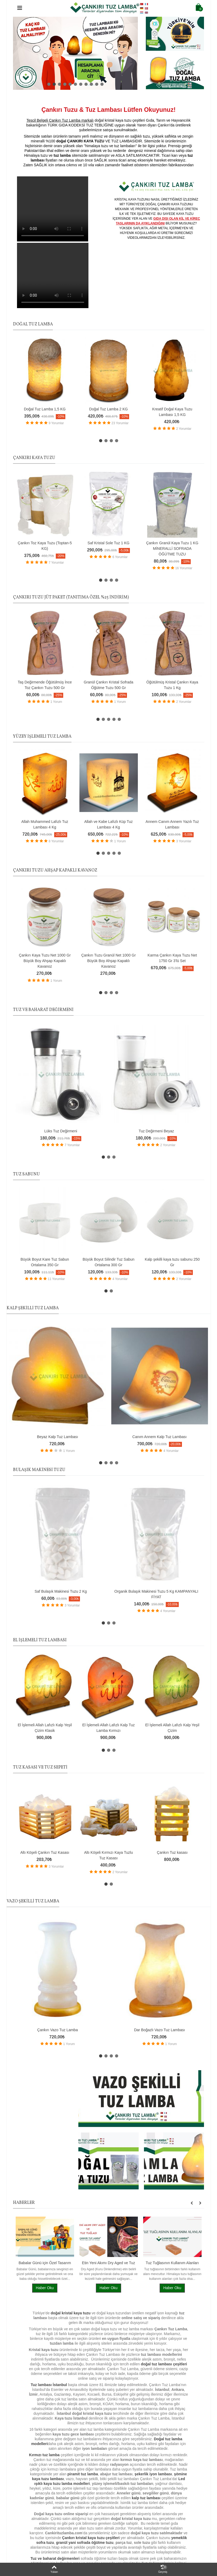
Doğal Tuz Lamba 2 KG (108, 409)
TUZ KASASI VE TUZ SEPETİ (40, 1767)
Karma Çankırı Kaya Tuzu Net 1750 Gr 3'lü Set (172, 958)
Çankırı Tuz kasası (172, 1852)
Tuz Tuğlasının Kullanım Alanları (172, 2263)
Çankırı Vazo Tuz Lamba (57, 2030)
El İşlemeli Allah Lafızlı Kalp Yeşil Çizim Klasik (45, 1728)
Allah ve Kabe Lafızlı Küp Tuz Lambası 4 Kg (108, 824)
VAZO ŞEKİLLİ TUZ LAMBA (33, 1901)
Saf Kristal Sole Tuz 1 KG (109, 543)
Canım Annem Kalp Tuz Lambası (159, 1437)
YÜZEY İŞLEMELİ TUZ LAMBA (42, 736)
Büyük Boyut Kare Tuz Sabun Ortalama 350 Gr (44, 1262)
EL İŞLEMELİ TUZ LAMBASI (40, 1640)
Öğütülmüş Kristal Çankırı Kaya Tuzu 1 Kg (172, 685)
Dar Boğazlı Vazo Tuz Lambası (159, 2030)
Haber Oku (45, 2288)
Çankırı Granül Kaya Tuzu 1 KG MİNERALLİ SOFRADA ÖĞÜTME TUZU (172, 548)
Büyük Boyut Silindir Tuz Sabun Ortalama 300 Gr (108, 1262)
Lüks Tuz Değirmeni (60, 1131)
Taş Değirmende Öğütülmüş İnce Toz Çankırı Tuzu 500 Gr (45, 685)
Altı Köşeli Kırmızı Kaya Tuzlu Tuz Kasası (108, 1855)
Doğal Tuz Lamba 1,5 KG (45, 409)
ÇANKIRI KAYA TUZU (34, 458)
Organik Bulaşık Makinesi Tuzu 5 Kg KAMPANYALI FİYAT (156, 1594)
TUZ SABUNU (26, 1174)
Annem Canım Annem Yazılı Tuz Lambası (172, 824)
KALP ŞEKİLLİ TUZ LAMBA (33, 1308)
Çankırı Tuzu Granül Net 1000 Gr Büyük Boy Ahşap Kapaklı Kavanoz (108, 960)
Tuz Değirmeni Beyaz (156, 1131)
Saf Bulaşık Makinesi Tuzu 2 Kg (61, 1591)
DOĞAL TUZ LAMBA (33, 324)
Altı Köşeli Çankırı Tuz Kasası (44, 1852)
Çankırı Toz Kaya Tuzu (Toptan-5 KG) (45, 546)
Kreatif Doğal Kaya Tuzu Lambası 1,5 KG (172, 412)
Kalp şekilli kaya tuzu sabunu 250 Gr (172, 1262)
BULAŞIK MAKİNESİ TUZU (39, 1470)
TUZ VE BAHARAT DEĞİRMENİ (43, 1010)
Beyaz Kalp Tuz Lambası (57, 1437)
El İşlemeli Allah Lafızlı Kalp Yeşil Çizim (172, 1728)
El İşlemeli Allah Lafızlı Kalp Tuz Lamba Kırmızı (108, 1728)
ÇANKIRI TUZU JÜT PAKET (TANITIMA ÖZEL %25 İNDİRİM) (71, 597)
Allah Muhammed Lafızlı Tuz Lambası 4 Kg (44, 824)
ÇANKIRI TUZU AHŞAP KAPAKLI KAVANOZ (55, 870)
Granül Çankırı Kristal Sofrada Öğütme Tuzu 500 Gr (108, 685)
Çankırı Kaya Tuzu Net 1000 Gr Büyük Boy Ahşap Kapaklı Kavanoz (45, 960)
